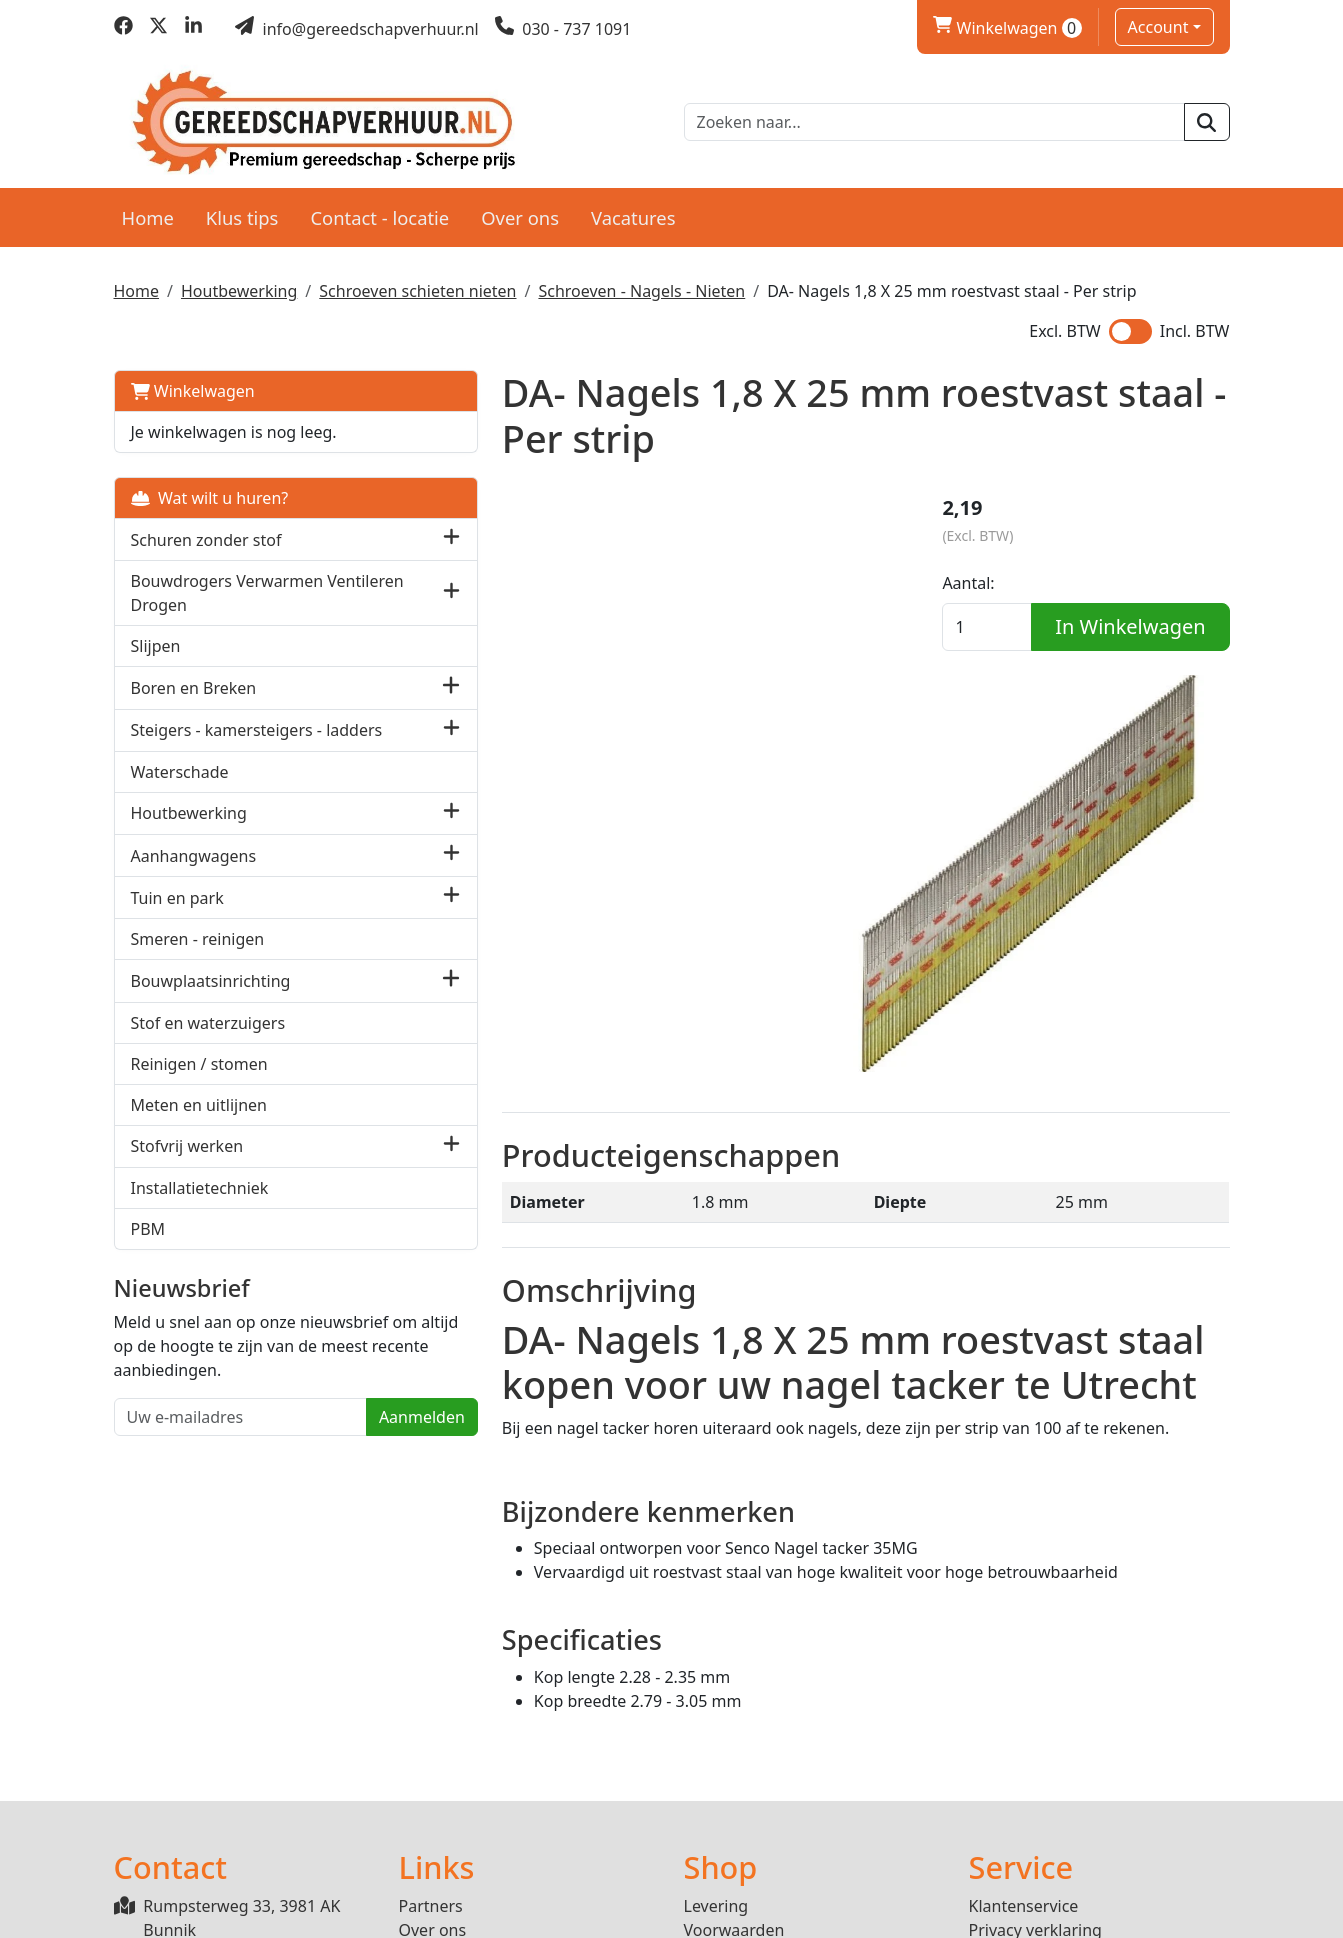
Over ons (520, 211)
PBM (148, 1246)
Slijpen (156, 641)
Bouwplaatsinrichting (211, 998)
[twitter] (158, 29)
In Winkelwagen (1098, 664)
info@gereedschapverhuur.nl (254, 1806)
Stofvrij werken (187, 1164)
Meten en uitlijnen (199, 1122)
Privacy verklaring (1035, 1742)
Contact (998, 1766)
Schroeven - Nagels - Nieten (641, 286)
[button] (347, 534)
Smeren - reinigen (198, 957)
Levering (716, 1718)
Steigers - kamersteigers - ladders (226, 736)
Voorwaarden (734, 1742)
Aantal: (995, 583)
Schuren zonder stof (206, 534)
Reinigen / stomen (199, 1081)
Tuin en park (177, 915)
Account (1158, 27)
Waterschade (180, 789)
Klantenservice (1024, 1718)
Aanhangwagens (194, 873)
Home (148, 211)
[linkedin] (193, 29)
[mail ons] (357, 29)
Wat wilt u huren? (210, 493)
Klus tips (242, 211)
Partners (431, 1718)
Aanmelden (319, 1459)
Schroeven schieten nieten (417, 286)
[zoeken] (1206, 120)
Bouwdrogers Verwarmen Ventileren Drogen (227, 588)
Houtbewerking (239, 286)
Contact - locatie (379, 211)
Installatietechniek (200, 1205)
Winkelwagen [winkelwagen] (1007, 28)
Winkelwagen (193, 386)
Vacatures (633, 211)
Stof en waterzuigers (208, 1040)
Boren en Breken (194, 683)
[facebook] (123, 29)
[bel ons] (563, 29)
